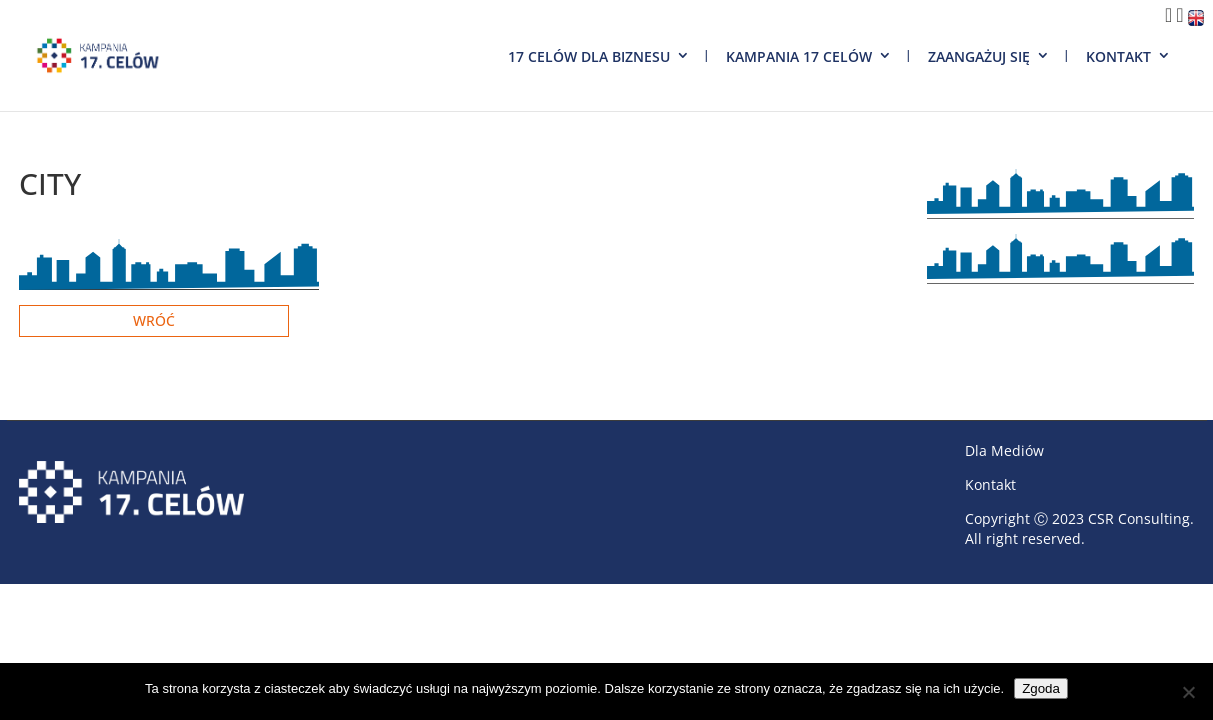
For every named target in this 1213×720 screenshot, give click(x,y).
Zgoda (1041, 688)
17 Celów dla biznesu (589, 56)
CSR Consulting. (1141, 518)
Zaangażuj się (979, 56)
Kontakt (1118, 56)
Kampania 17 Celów (799, 56)
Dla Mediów (1004, 450)
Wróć (154, 320)
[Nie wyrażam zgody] (1188, 692)
